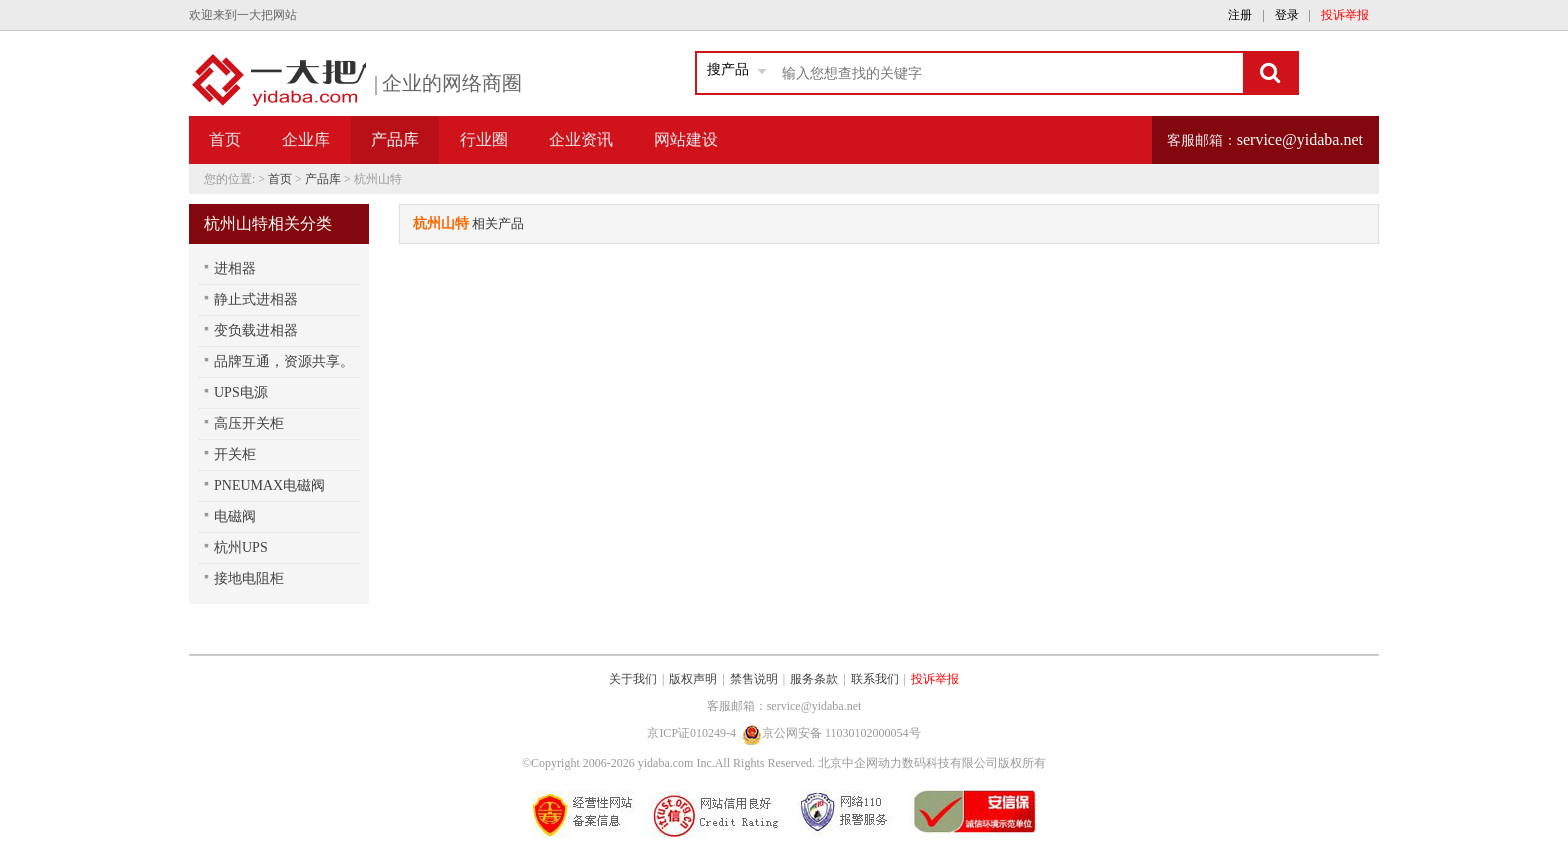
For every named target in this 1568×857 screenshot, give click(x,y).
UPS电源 (241, 392)
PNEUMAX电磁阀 (269, 485)
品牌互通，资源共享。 (284, 361)
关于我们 (633, 679)
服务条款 (814, 679)
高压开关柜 (249, 423)
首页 (225, 139)
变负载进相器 (256, 330)
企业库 (306, 139)
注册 (1240, 15)
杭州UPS (241, 547)
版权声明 (693, 679)
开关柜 (235, 454)
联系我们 (875, 679)
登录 (1287, 15)
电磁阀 (235, 516)
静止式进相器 (256, 299)
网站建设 (686, 139)
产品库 (323, 179)
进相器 (235, 268)
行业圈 (484, 139)
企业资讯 (581, 139)
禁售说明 (754, 679)
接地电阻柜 (249, 578)
